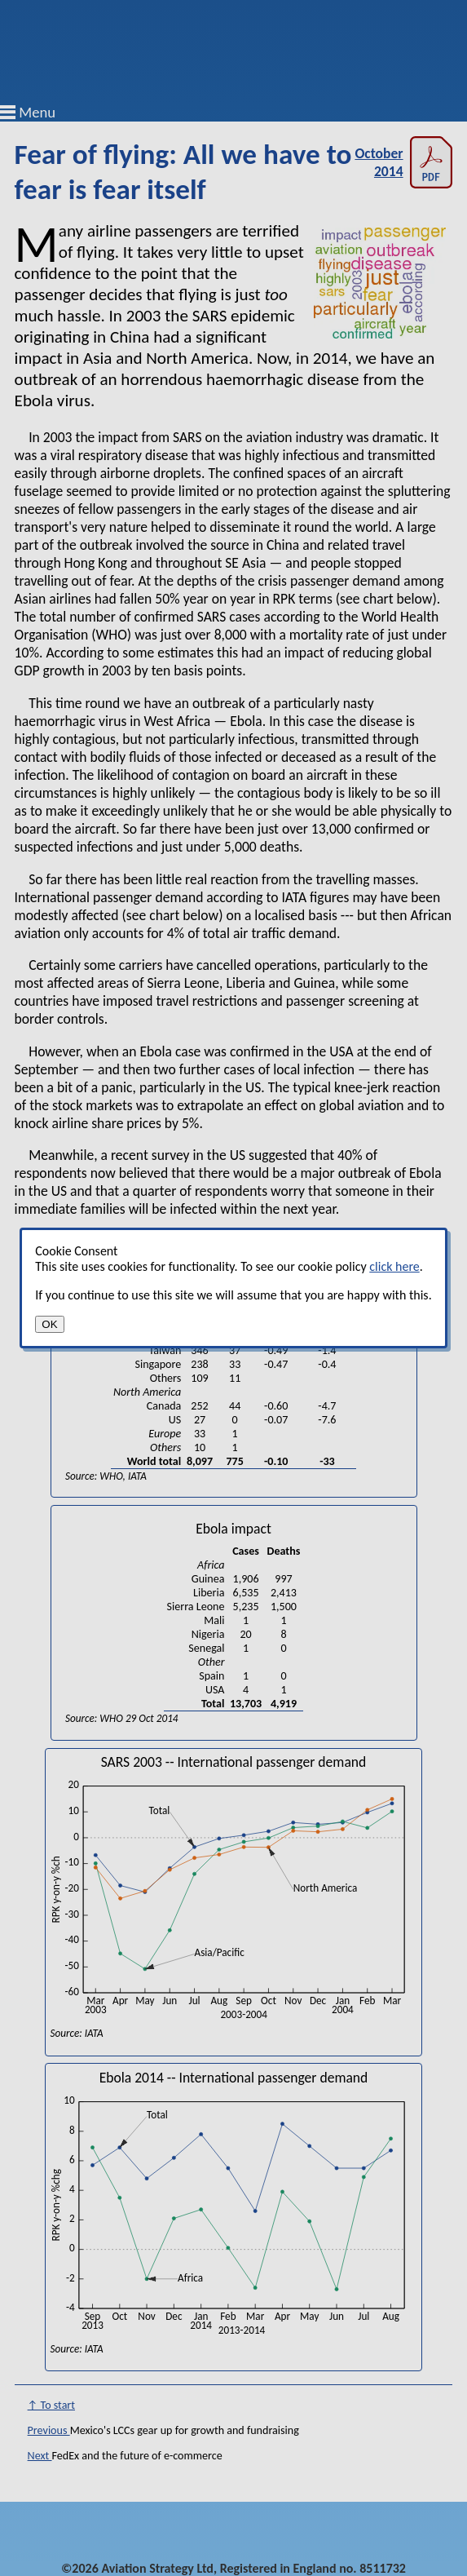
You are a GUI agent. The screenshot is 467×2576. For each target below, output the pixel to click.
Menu (37, 112)
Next (40, 2456)
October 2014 (403, 162)
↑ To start (51, 2405)
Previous (49, 2430)
